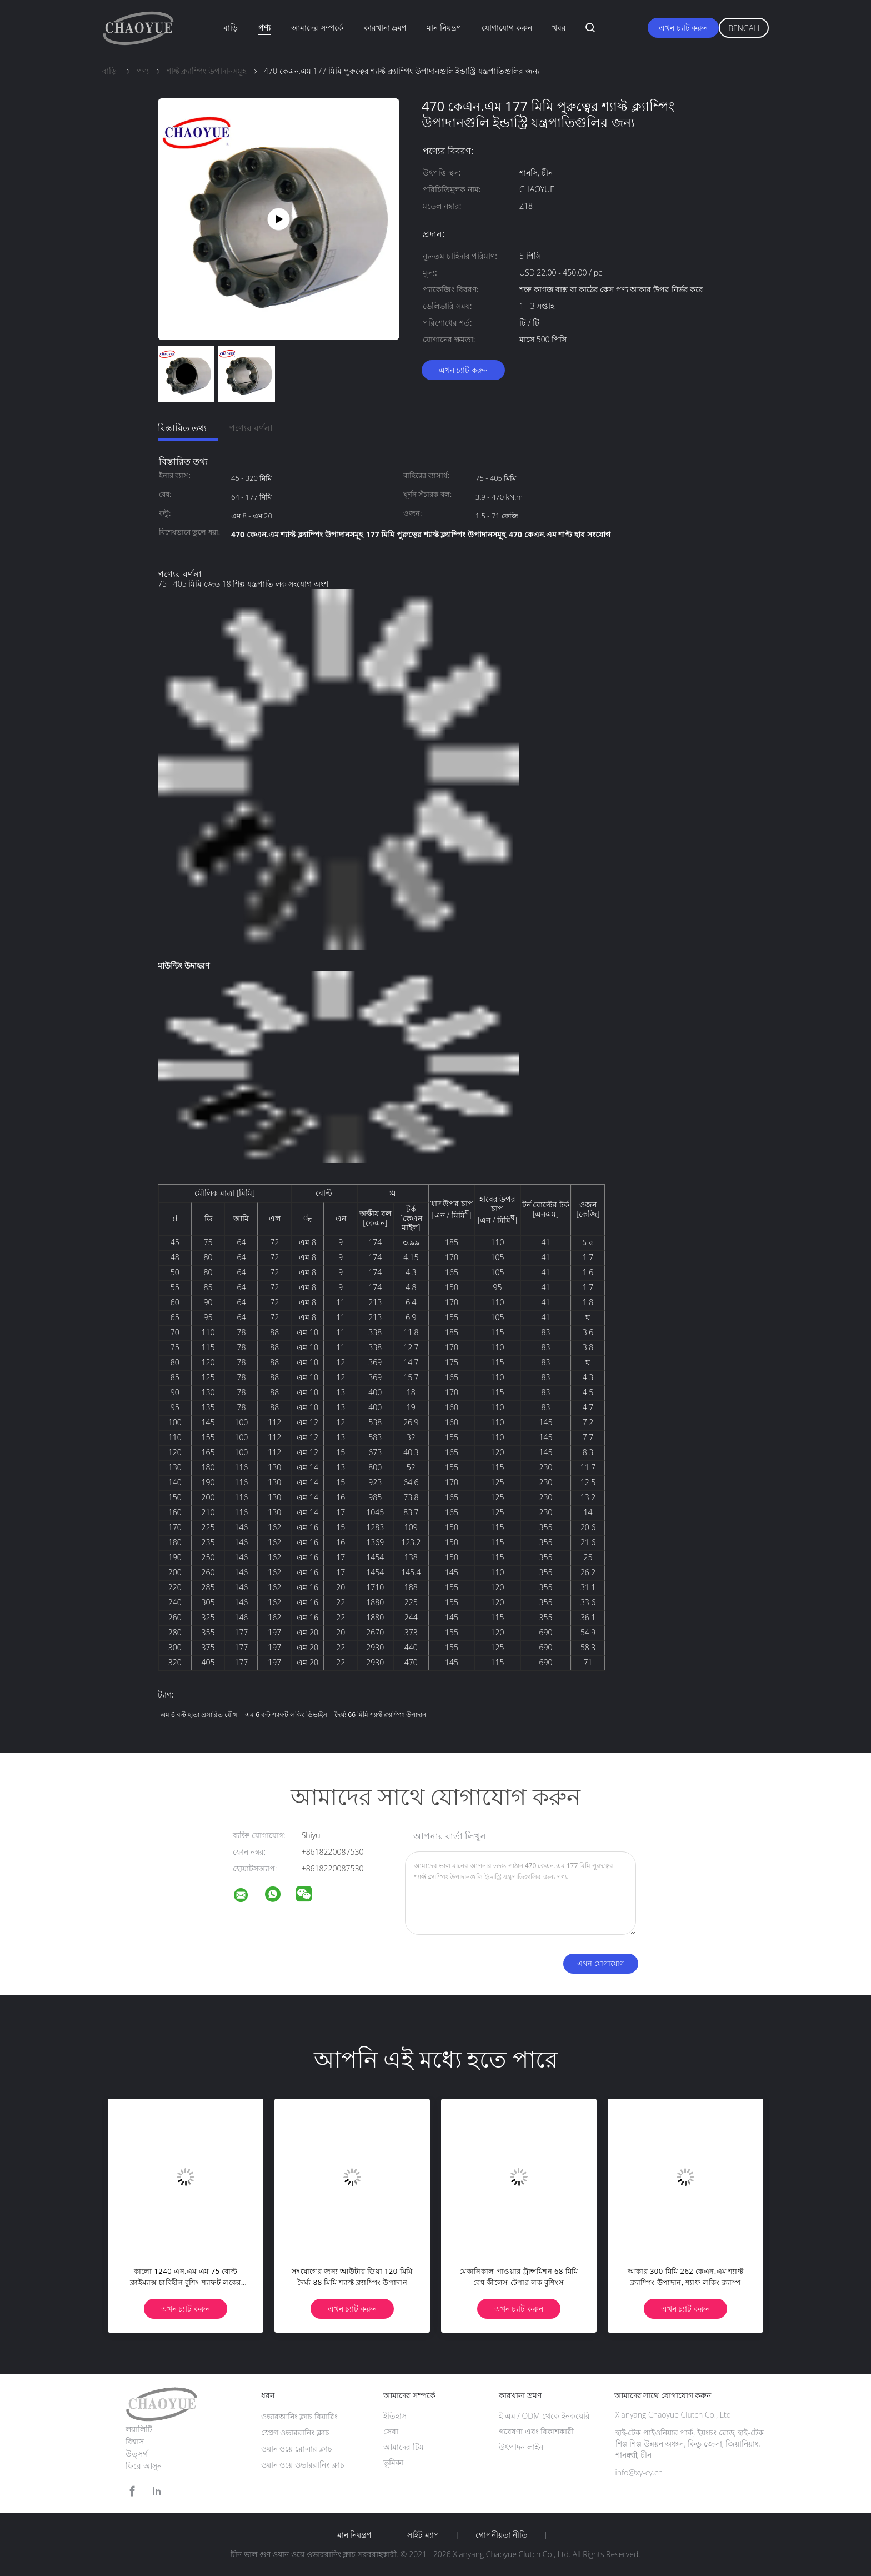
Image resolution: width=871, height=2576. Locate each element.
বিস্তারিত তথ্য (182, 428)
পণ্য (264, 27)
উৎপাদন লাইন (521, 2447)
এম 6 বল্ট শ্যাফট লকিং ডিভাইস (286, 1714)
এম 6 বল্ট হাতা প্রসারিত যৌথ (199, 1714)
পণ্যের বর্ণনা (251, 428)
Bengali (743, 28)
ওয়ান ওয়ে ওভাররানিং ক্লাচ (302, 2464)
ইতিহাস (395, 2415)
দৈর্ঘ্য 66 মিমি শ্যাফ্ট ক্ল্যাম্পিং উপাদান (380, 1714)
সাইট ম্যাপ (423, 2535)
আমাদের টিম (403, 2447)
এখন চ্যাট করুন (683, 27)
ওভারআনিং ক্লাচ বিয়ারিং (299, 2416)
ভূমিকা (393, 2462)
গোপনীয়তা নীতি (501, 2535)
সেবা (390, 2431)
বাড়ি (230, 27)
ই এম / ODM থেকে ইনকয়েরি (544, 2415)
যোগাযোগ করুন (507, 27)
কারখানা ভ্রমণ (385, 27)
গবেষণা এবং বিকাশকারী (536, 2431)
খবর (559, 27)
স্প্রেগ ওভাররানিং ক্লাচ (295, 2432)
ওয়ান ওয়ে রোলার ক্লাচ (296, 2448)
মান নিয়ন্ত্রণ (444, 27)
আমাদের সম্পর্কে (317, 27)
